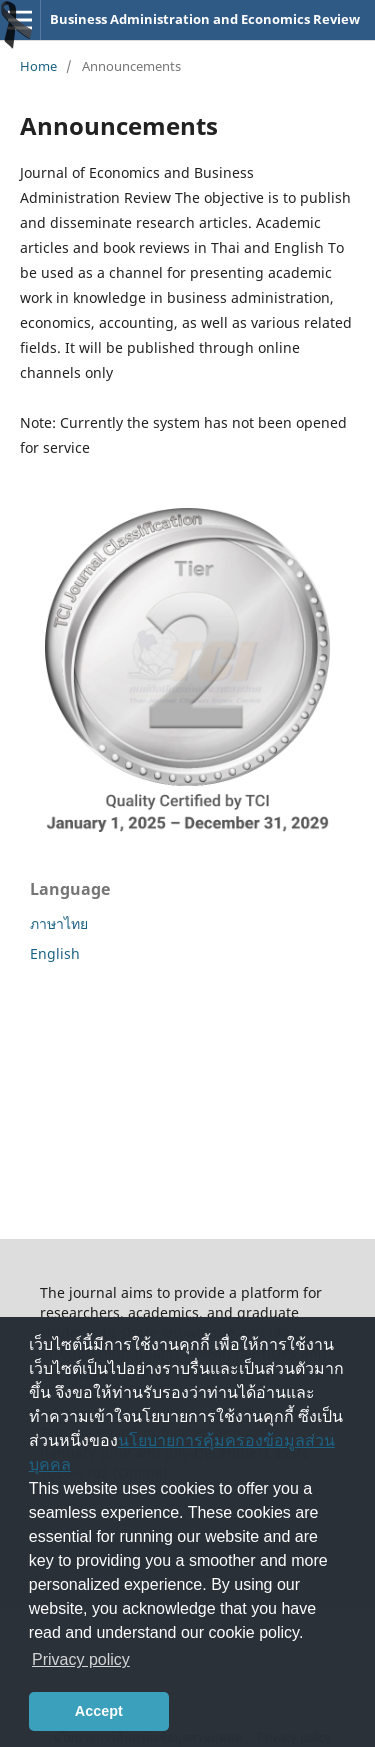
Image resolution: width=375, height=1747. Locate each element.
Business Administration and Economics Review (205, 19)
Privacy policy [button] (81, 1659)
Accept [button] (99, 1711)
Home (38, 66)
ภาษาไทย (59, 923)
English (55, 953)
